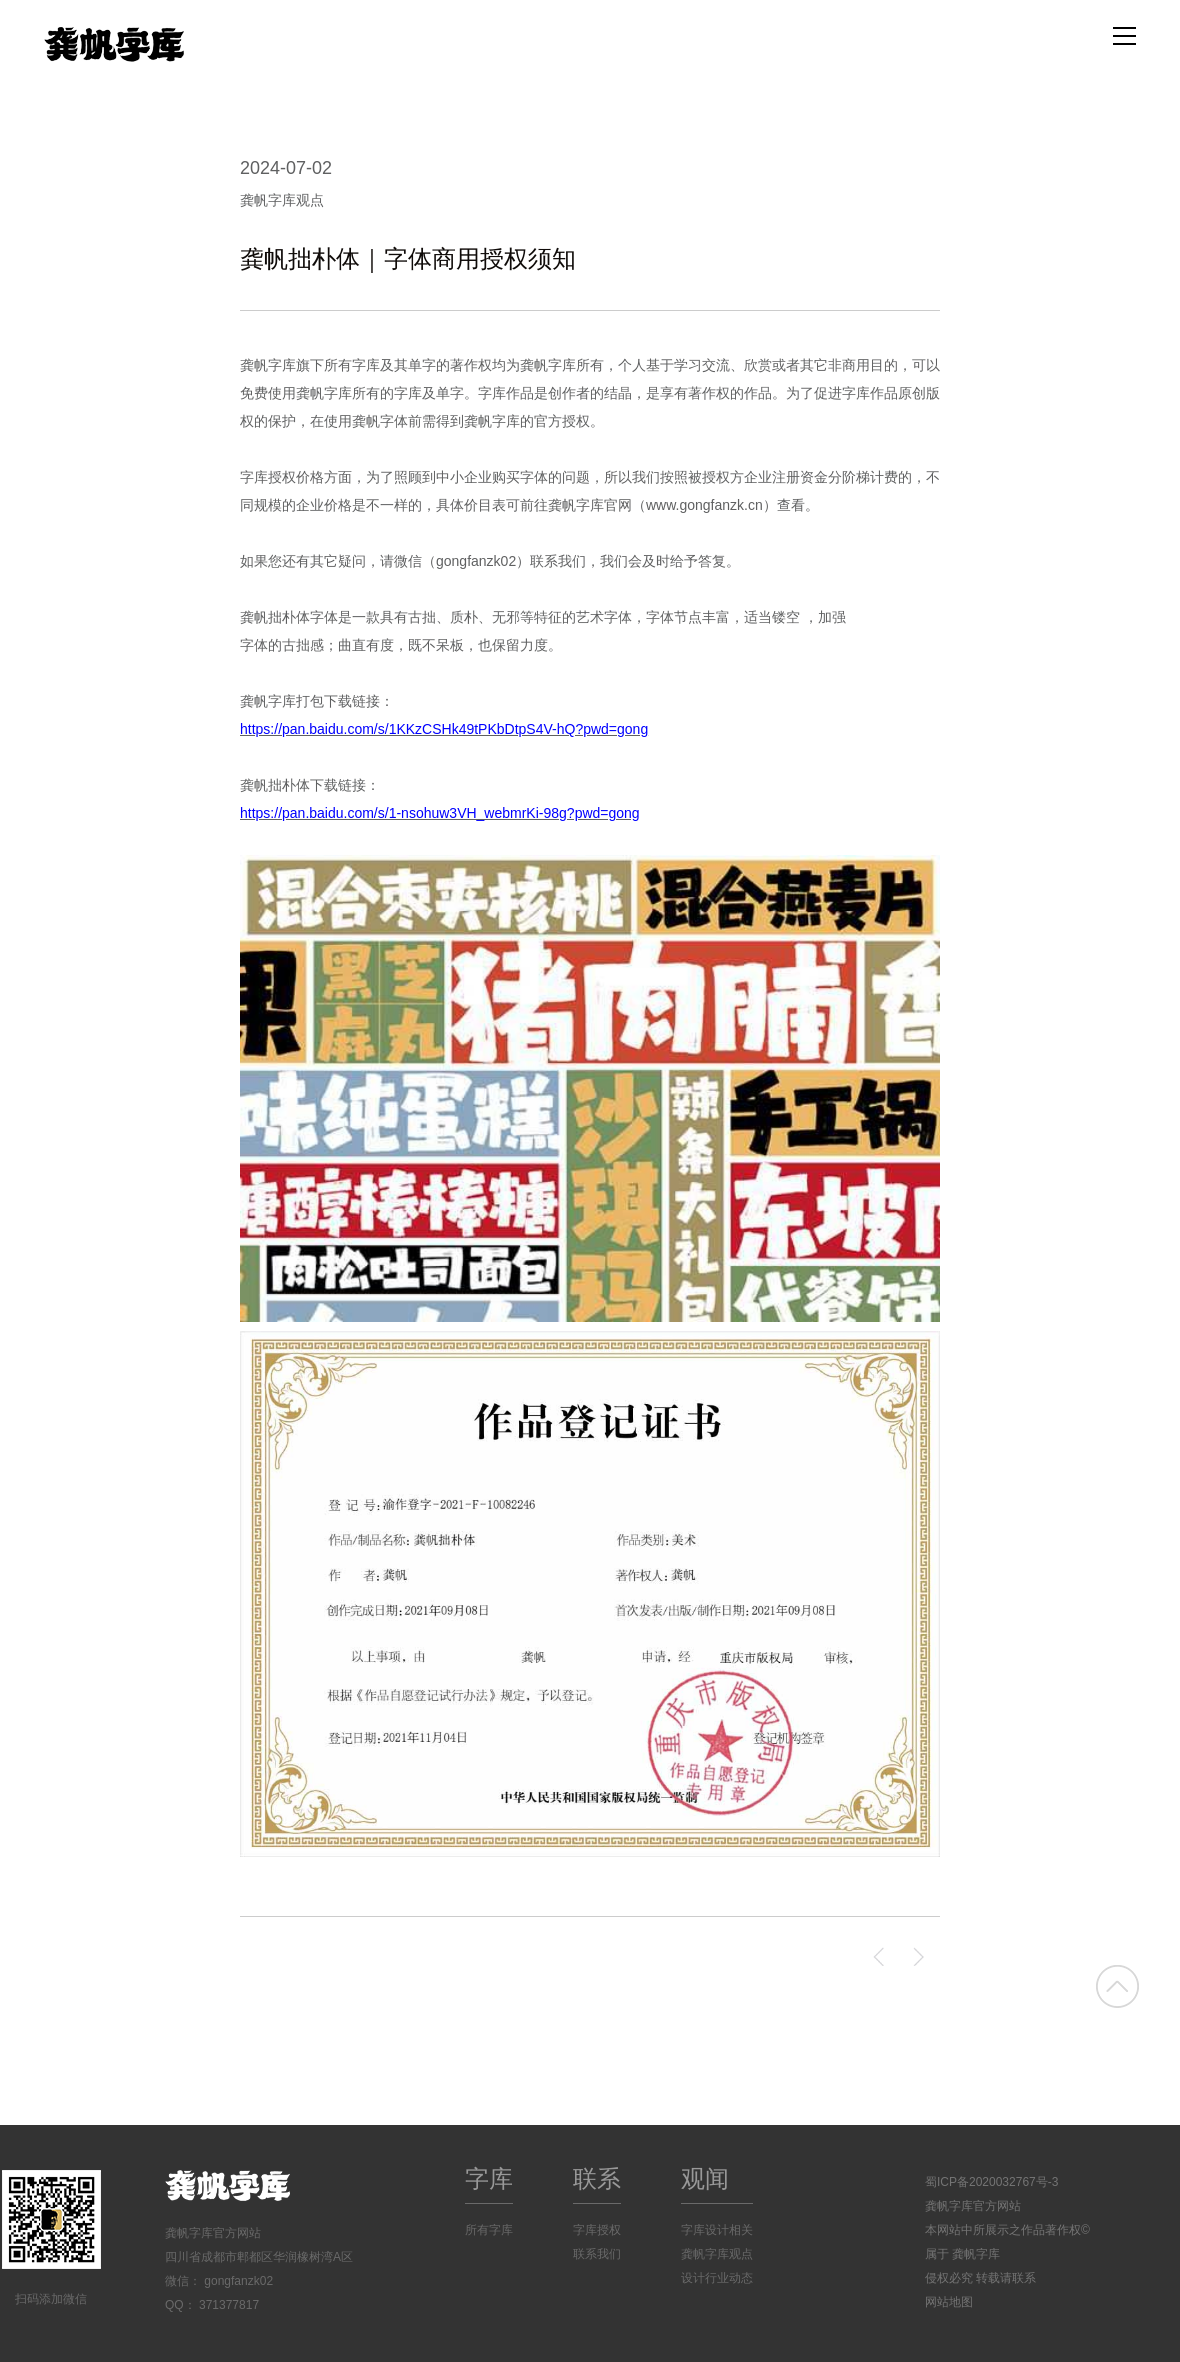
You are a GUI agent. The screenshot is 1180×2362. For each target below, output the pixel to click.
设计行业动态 (717, 2278)
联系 (597, 2178)
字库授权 (597, 2230)
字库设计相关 (717, 2230)
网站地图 (949, 2302)
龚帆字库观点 (282, 200)
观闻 (705, 2178)
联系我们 (597, 2254)
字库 (489, 2178)
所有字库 (489, 2230)
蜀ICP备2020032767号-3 (991, 2182)
